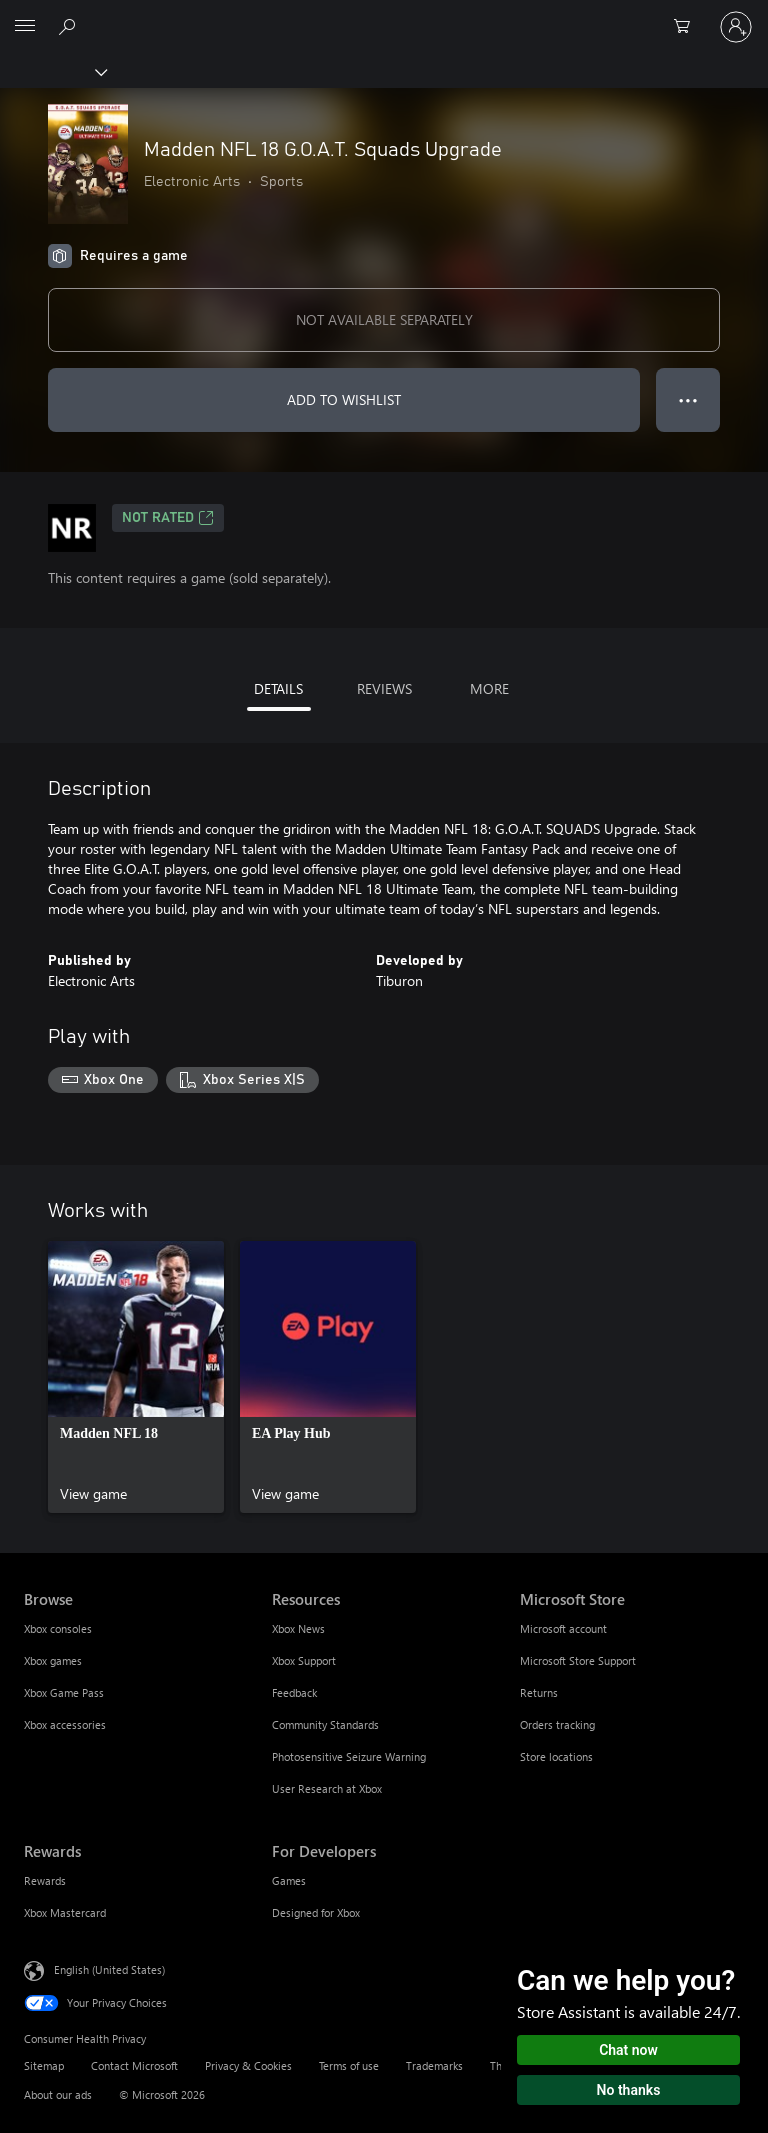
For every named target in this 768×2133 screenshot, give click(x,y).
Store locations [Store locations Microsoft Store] (556, 1756)
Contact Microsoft (134, 2065)
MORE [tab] (489, 688)
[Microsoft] (383, 15)
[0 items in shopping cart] (688, 27)
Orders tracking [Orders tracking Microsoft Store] (557, 1724)
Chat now (628, 2050)
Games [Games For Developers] (289, 1880)
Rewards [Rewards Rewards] (45, 1880)
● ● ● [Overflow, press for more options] (688, 399)
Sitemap (44, 2065)
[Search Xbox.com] (70, 26)
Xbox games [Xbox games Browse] (53, 1660)
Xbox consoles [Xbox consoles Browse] (58, 1628)
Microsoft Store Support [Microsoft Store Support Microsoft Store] (578, 1660)
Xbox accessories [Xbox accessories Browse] (65, 1724)
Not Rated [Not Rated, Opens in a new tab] (168, 518)
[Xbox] (52, 71)
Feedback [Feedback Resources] (294, 1692)
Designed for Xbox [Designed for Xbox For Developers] (316, 1912)
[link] (136, 1377)
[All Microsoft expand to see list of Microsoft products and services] (25, 27)
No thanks (629, 2090)
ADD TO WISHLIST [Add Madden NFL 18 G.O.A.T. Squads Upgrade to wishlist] (344, 399)
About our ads (58, 2094)
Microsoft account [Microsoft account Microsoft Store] (563, 1628)
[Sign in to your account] (736, 27)
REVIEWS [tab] (384, 688)
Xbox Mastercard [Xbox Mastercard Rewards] (65, 1912)
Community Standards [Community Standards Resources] (325, 1724)
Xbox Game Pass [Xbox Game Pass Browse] (64, 1692)
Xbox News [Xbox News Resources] (298, 1628)
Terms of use (349, 2065)
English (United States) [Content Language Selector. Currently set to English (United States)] (109, 1968)
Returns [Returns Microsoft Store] (539, 1692)
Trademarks (434, 2065)
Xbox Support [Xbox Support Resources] (304, 1660)
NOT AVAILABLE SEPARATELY (384, 319)
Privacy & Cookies (248, 2065)
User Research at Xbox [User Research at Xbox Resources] (327, 1788)
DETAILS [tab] (278, 688)
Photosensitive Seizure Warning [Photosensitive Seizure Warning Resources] (349, 1756)
